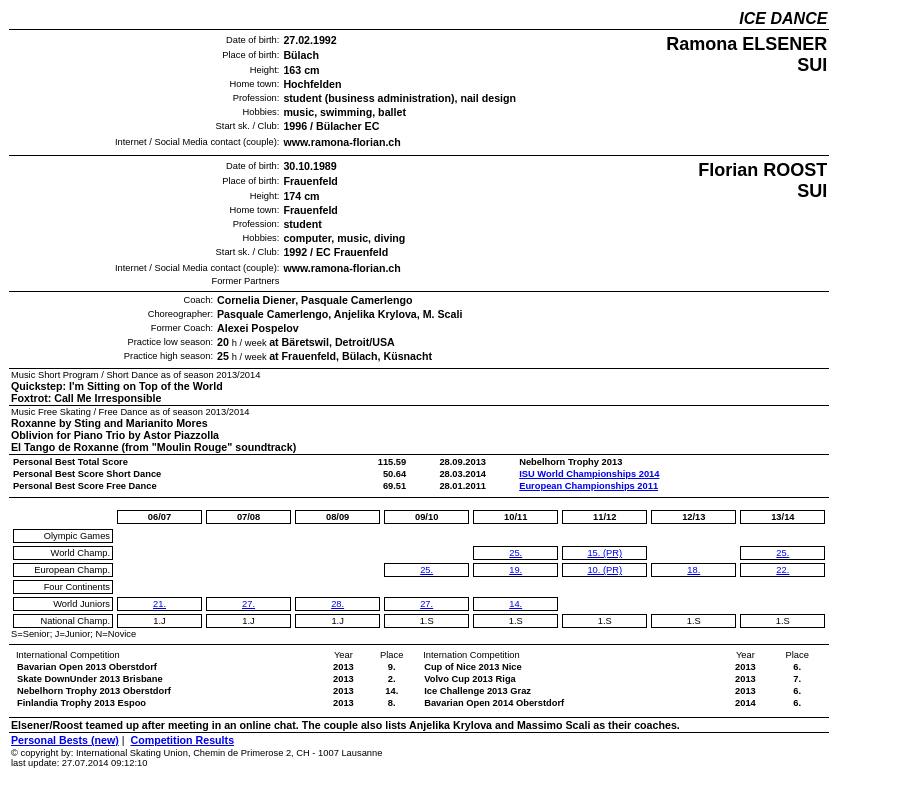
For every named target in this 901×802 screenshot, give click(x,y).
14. (515, 604)
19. (515, 570)
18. (693, 570)
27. (248, 604)
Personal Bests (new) (65, 740)
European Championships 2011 (588, 486)
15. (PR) (604, 553)
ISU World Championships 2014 (589, 474)
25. (426, 570)
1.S (427, 621)
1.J (159, 621)
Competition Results (182, 740)
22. (782, 570)
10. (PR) (604, 570)
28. (337, 604)
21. (159, 604)
